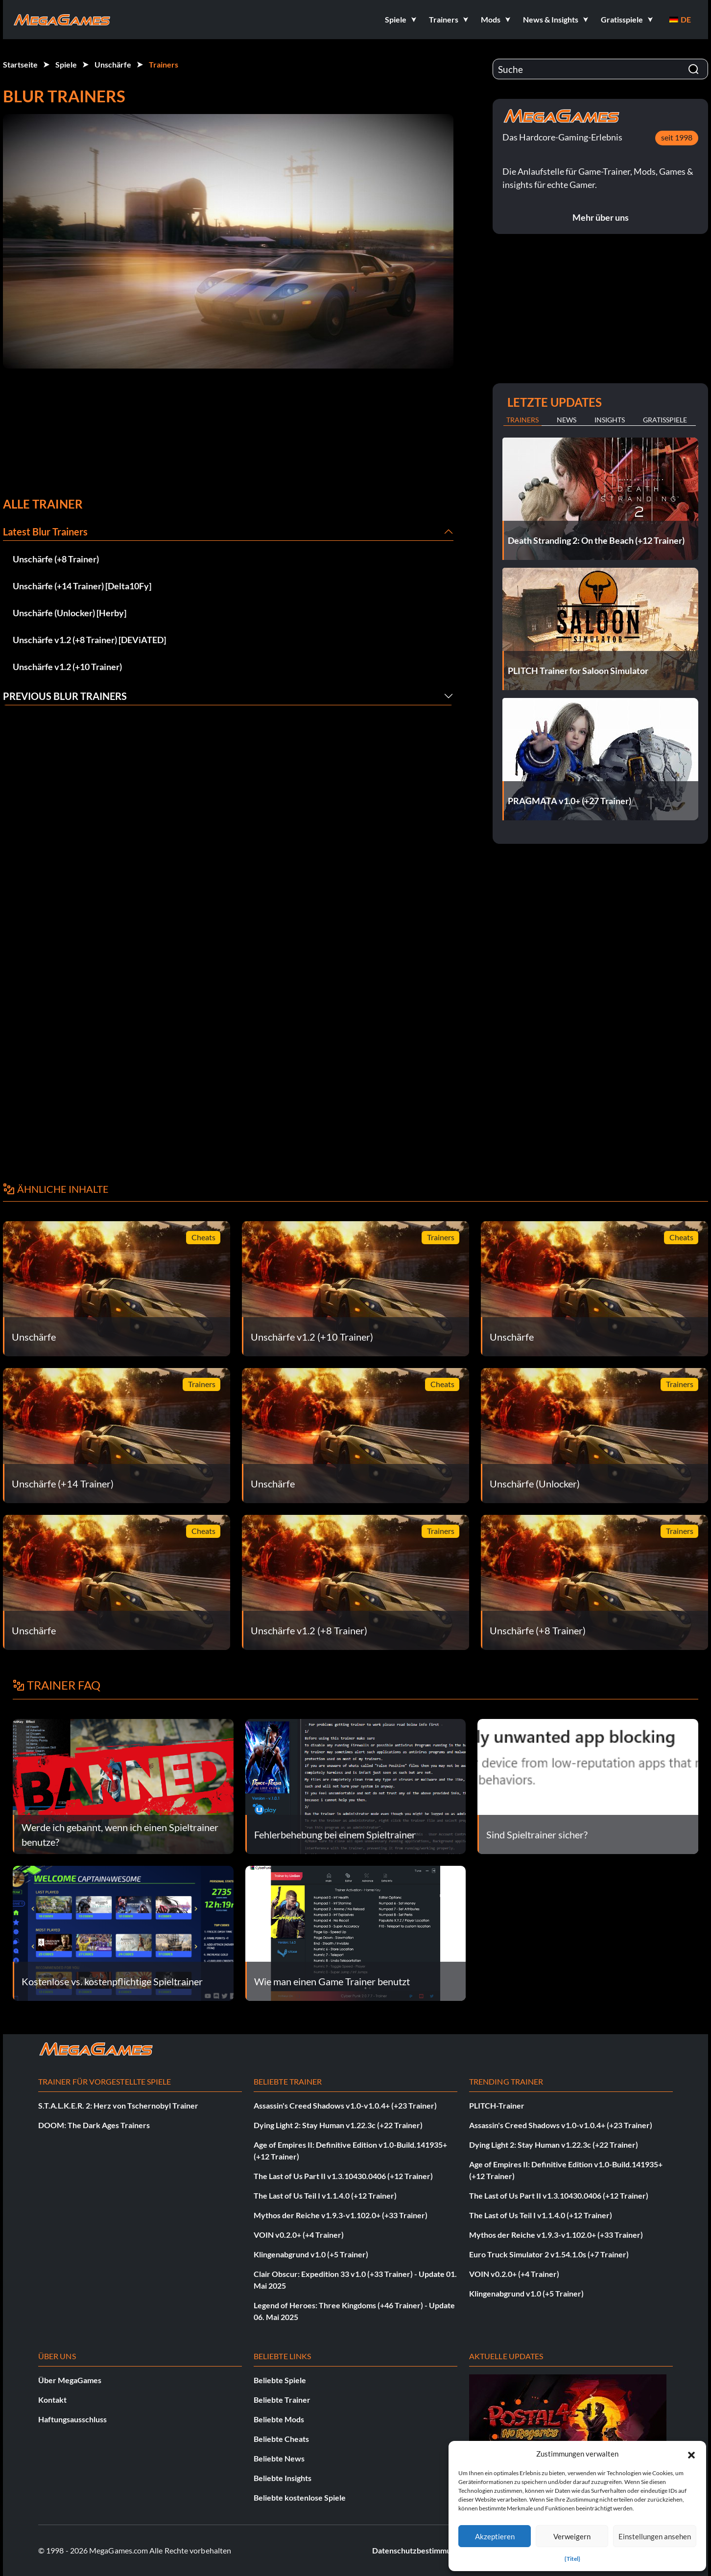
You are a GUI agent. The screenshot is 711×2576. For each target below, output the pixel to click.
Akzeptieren (495, 2536)
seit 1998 (676, 137)
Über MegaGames (69, 2380)
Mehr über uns (600, 217)
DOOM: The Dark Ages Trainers (94, 2125)
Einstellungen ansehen (654, 2536)
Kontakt (52, 2399)
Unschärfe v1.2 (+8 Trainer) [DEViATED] (89, 639)
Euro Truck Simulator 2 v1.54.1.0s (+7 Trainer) (549, 2254)
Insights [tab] (609, 420)
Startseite (20, 64)
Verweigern (572, 2536)
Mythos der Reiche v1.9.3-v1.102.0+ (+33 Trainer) (340, 2215)
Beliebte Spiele (280, 2380)
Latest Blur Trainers (45, 531)
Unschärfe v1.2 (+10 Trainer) (67, 666)
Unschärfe (113, 64)
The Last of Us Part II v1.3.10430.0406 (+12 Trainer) (343, 2176)
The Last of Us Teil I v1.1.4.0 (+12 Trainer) (325, 2195)
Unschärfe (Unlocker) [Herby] (69, 612)
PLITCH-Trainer (496, 2105)
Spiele (66, 64)
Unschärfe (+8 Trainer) (56, 559)
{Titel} (572, 2558)
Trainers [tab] (522, 420)
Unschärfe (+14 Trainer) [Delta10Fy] (82, 585)
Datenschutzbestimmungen (420, 2550)
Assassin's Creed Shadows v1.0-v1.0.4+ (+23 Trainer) (345, 2105)
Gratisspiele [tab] (665, 420)
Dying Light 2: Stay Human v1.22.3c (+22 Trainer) (338, 2125)
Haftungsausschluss (72, 2419)
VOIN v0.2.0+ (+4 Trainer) (299, 2234)
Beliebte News (279, 2458)
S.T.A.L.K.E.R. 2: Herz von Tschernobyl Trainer (118, 2105)
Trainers (163, 64)
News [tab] (566, 420)
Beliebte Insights (282, 2478)
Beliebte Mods (279, 2419)
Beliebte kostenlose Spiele (300, 2497)
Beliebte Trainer (282, 2399)
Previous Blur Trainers (65, 696)
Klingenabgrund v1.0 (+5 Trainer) (311, 2254)
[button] (691, 2454)
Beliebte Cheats (281, 2438)
